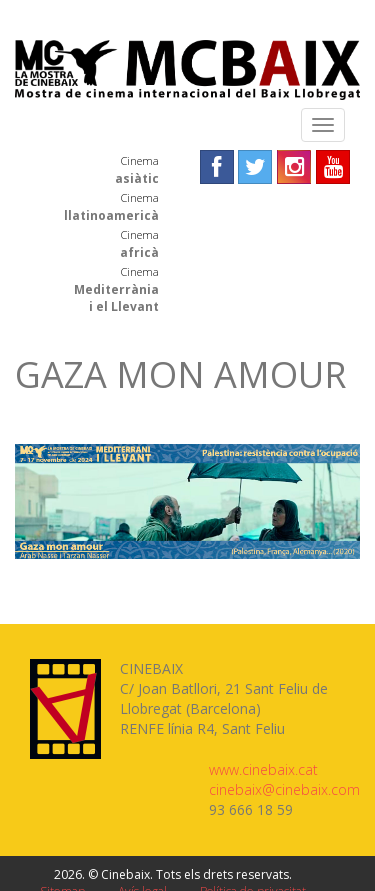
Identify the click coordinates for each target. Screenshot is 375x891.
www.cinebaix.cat (263, 769)
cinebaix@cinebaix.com (284, 789)
